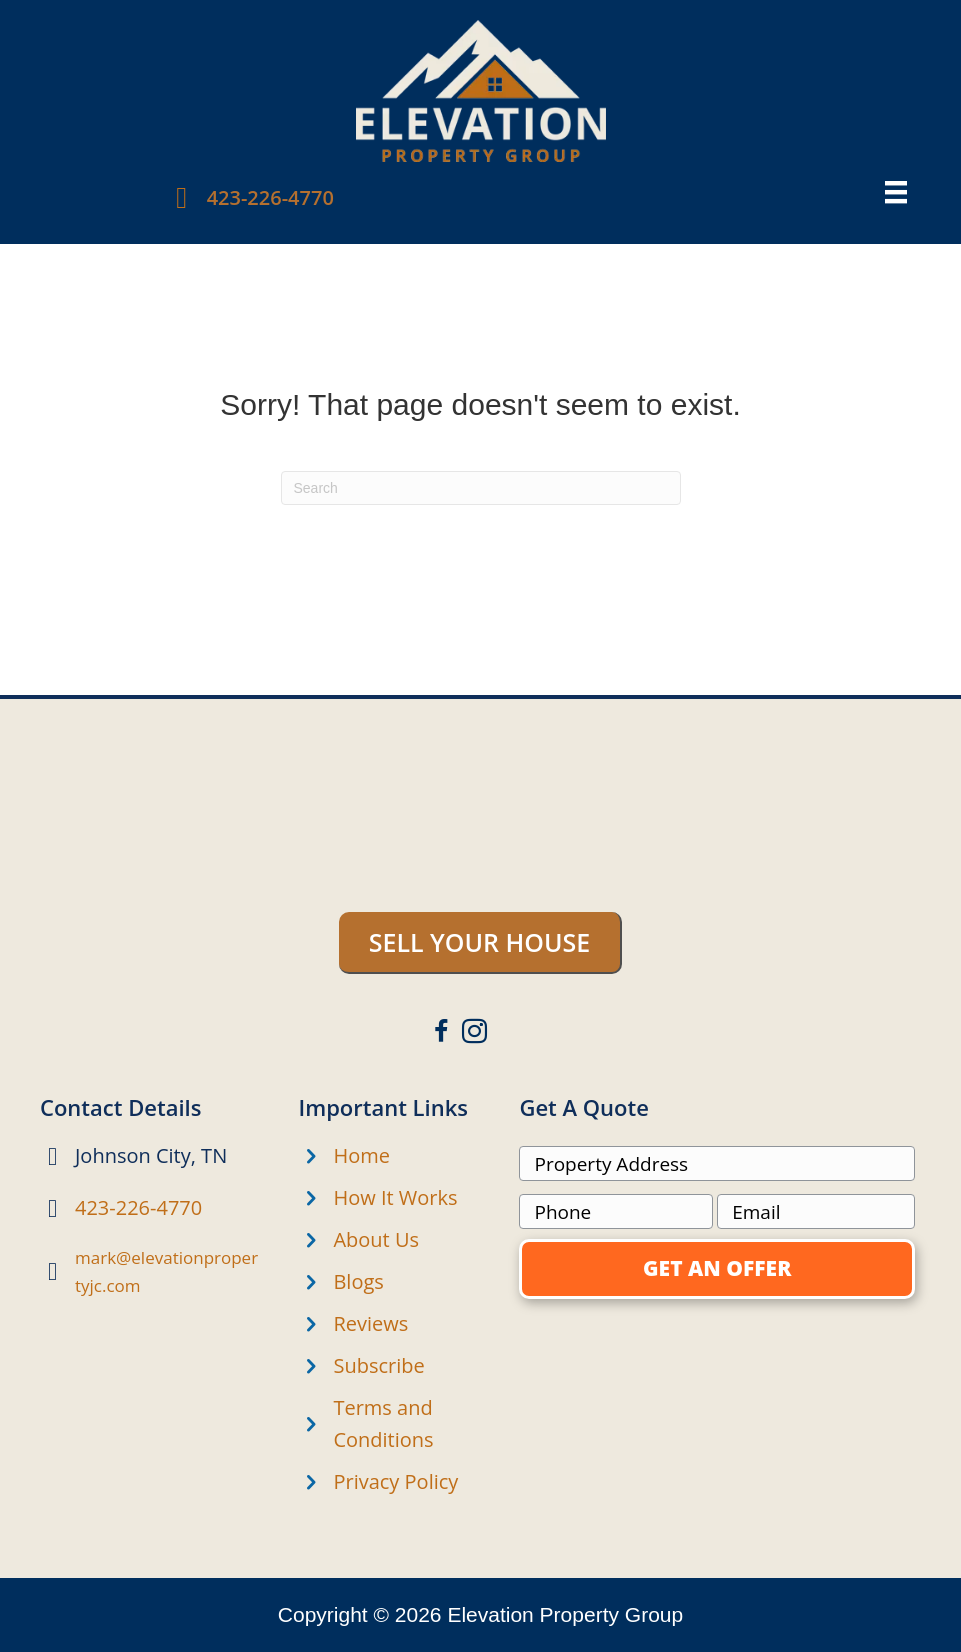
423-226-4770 (270, 197)
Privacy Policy (395, 1481)
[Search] (481, 488)
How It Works (395, 1197)
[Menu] (896, 192)
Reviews (370, 1323)
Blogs (358, 1281)
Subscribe (378, 1365)
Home (361, 1155)
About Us (376, 1239)
